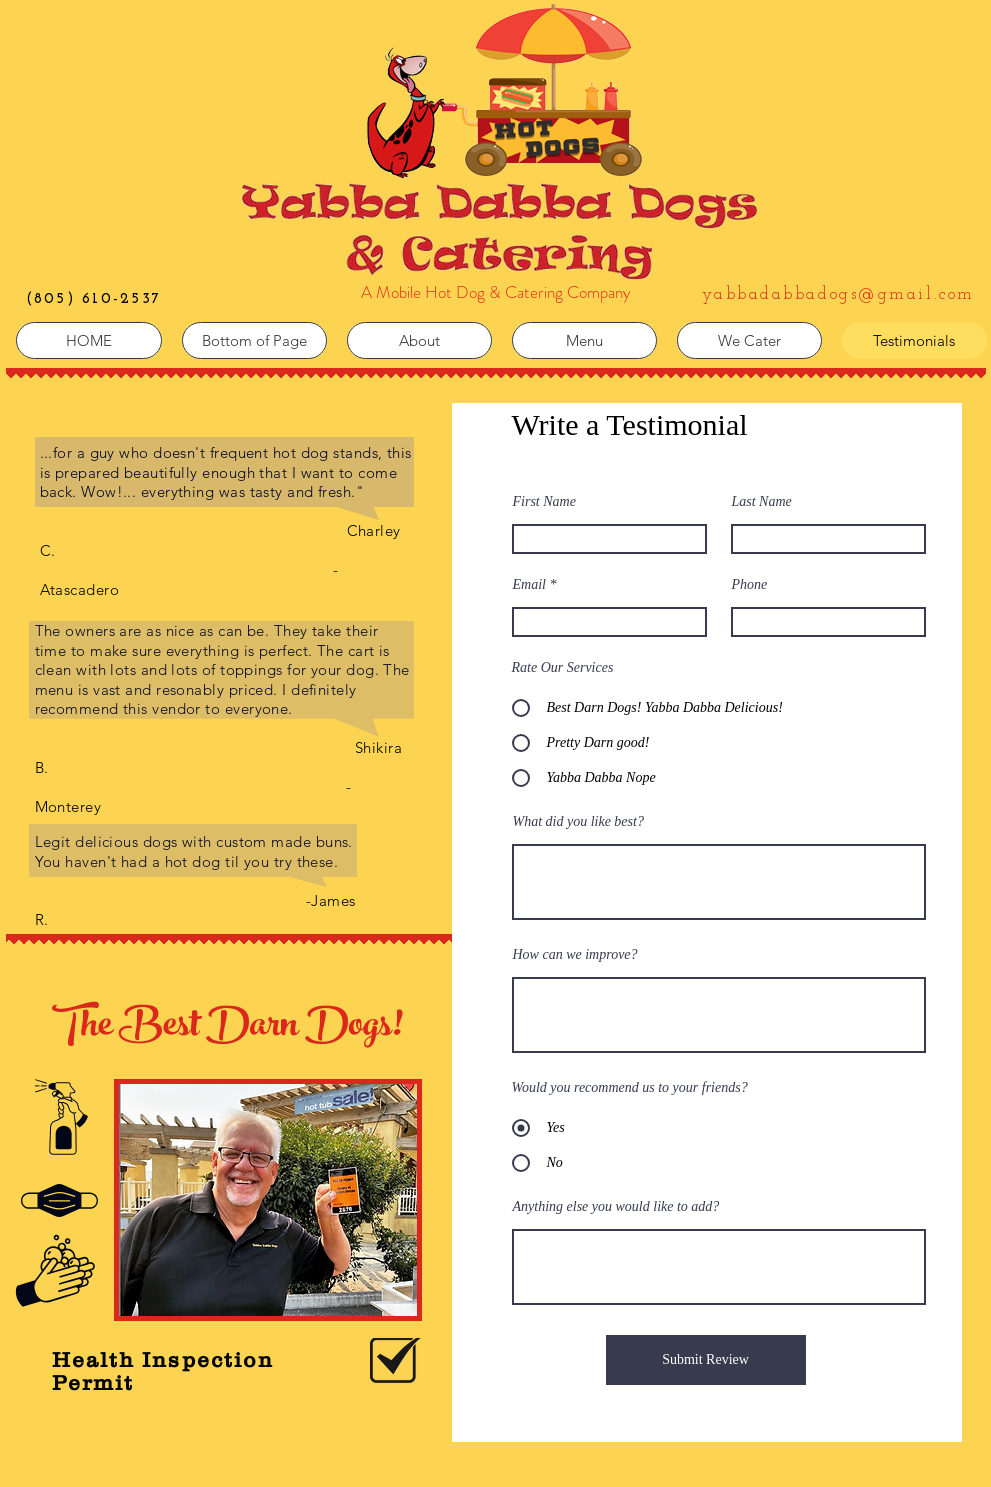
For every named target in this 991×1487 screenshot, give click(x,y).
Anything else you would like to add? (616, 1207)
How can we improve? (575, 955)
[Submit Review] (706, 1360)
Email (529, 585)
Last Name (762, 502)
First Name (544, 502)
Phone (750, 585)
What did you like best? (578, 822)
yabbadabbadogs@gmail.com (838, 294)
